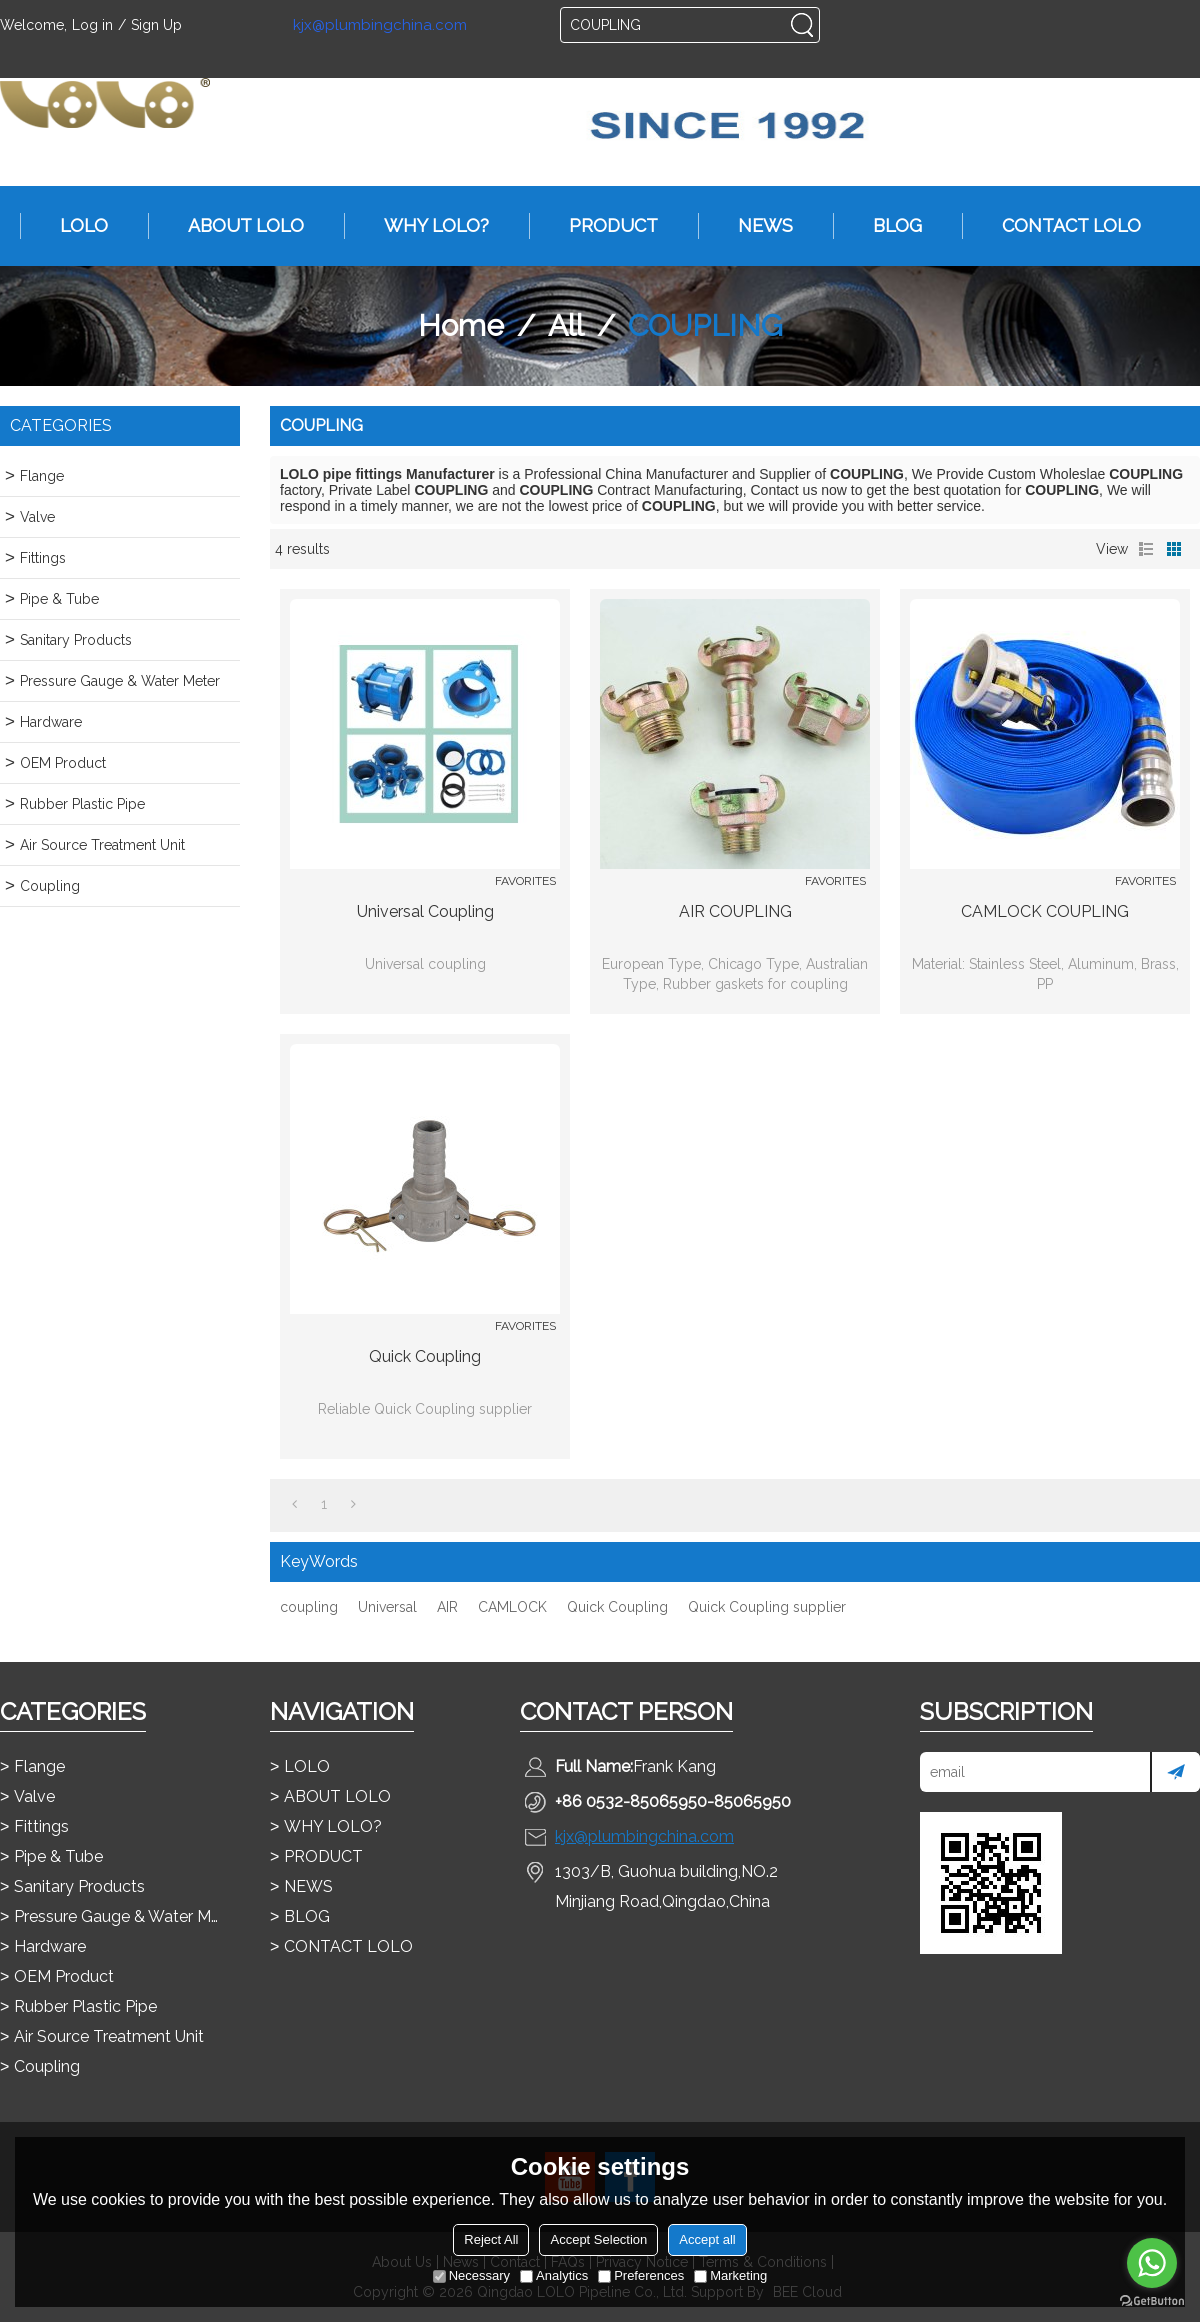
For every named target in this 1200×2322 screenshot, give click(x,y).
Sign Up (156, 25)
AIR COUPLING (735, 911)
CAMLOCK (512, 1607)
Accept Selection (598, 2239)
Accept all (707, 2239)
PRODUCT (603, 226)
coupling (309, 1607)
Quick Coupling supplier (767, 1607)
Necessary (471, 2275)
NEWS (755, 226)
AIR (447, 1607)
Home (461, 325)
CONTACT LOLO (1061, 226)
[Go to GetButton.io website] (1152, 2301)
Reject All (491, 2239)
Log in (92, 25)
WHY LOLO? (426, 226)
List (1146, 549)
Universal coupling (425, 911)
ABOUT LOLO (236, 226)
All (566, 325)
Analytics (554, 2275)
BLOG (887, 226)
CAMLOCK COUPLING (1045, 911)
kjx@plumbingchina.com (380, 25)
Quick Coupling (425, 1356)
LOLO (74, 226)
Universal (387, 1607)
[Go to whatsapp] (1152, 2263)
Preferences (641, 2275)
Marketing (730, 2275)
